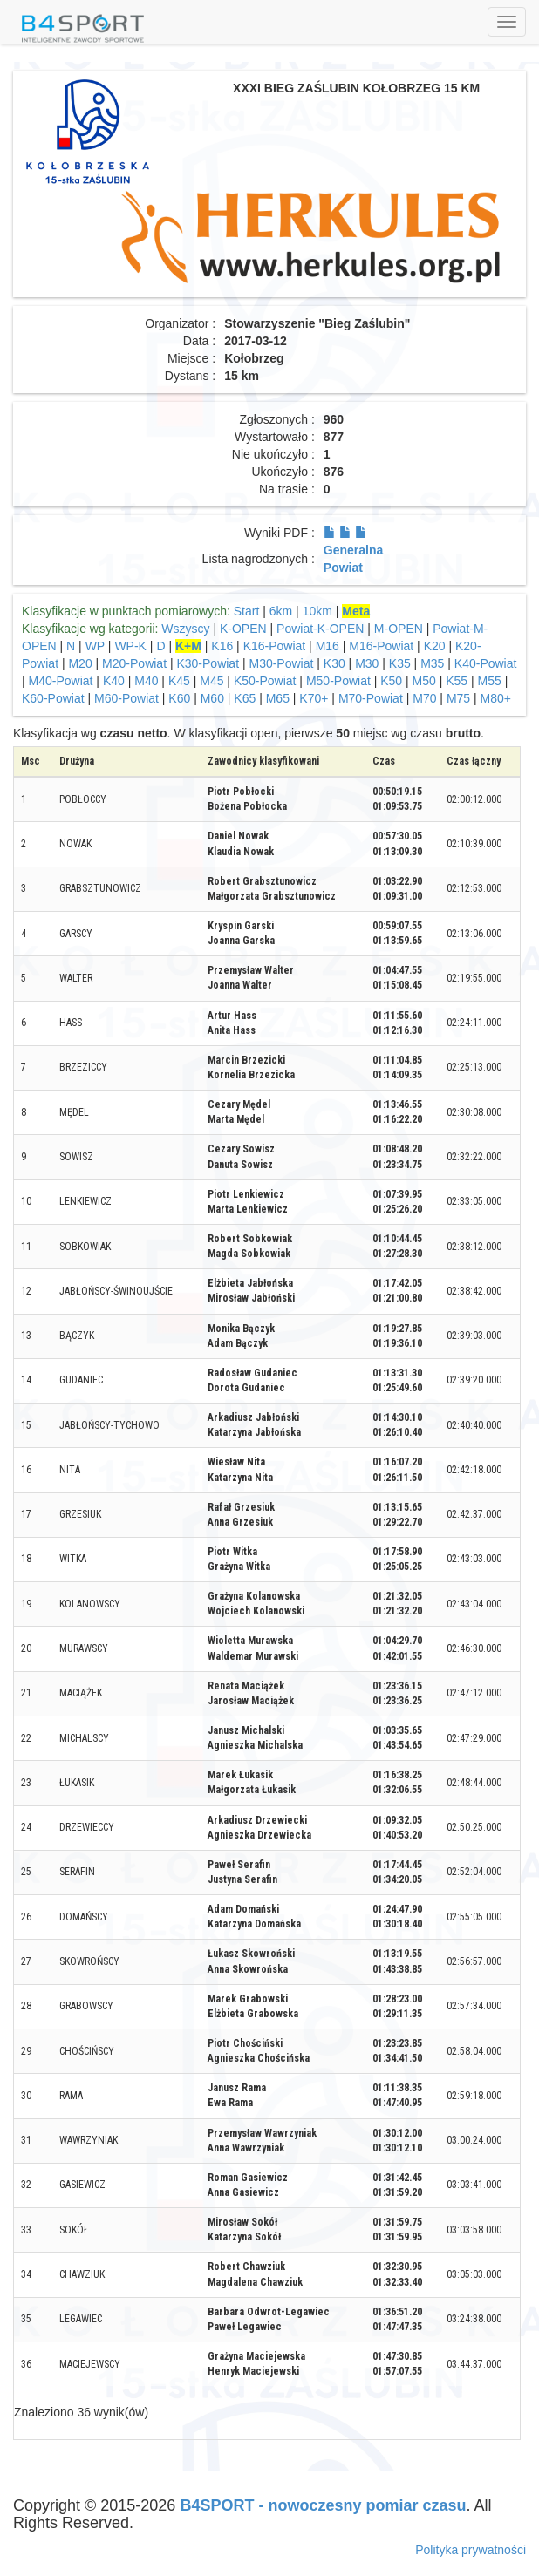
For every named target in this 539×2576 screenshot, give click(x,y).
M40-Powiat (61, 681)
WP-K (130, 646)
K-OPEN (243, 629)
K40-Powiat (485, 663)
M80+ (496, 698)
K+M (188, 646)
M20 (80, 663)
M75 (458, 698)
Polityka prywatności (470, 2550)
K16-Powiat (274, 646)
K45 (179, 681)
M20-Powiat (134, 663)
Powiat (343, 567)
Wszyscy (185, 629)
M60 (212, 698)
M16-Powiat (381, 646)
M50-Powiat (338, 681)
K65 (245, 698)
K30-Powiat (207, 663)
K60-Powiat (53, 698)
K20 (435, 646)
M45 (211, 681)
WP (95, 646)
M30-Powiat (281, 663)
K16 (222, 646)
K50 (391, 681)
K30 (334, 663)
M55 (489, 681)
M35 (432, 663)
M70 (424, 698)
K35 (400, 663)
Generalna (353, 550)
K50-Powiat (265, 681)
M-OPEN (398, 629)
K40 (114, 681)
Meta (356, 611)
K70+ (313, 698)
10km (317, 611)
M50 (424, 681)
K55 (456, 681)
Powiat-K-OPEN (320, 629)
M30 (367, 663)
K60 (179, 698)
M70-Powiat (370, 698)
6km (281, 611)
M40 (146, 681)
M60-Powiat (126, 698)
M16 (327, 646)
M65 (278, 698)
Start (247, 611)
